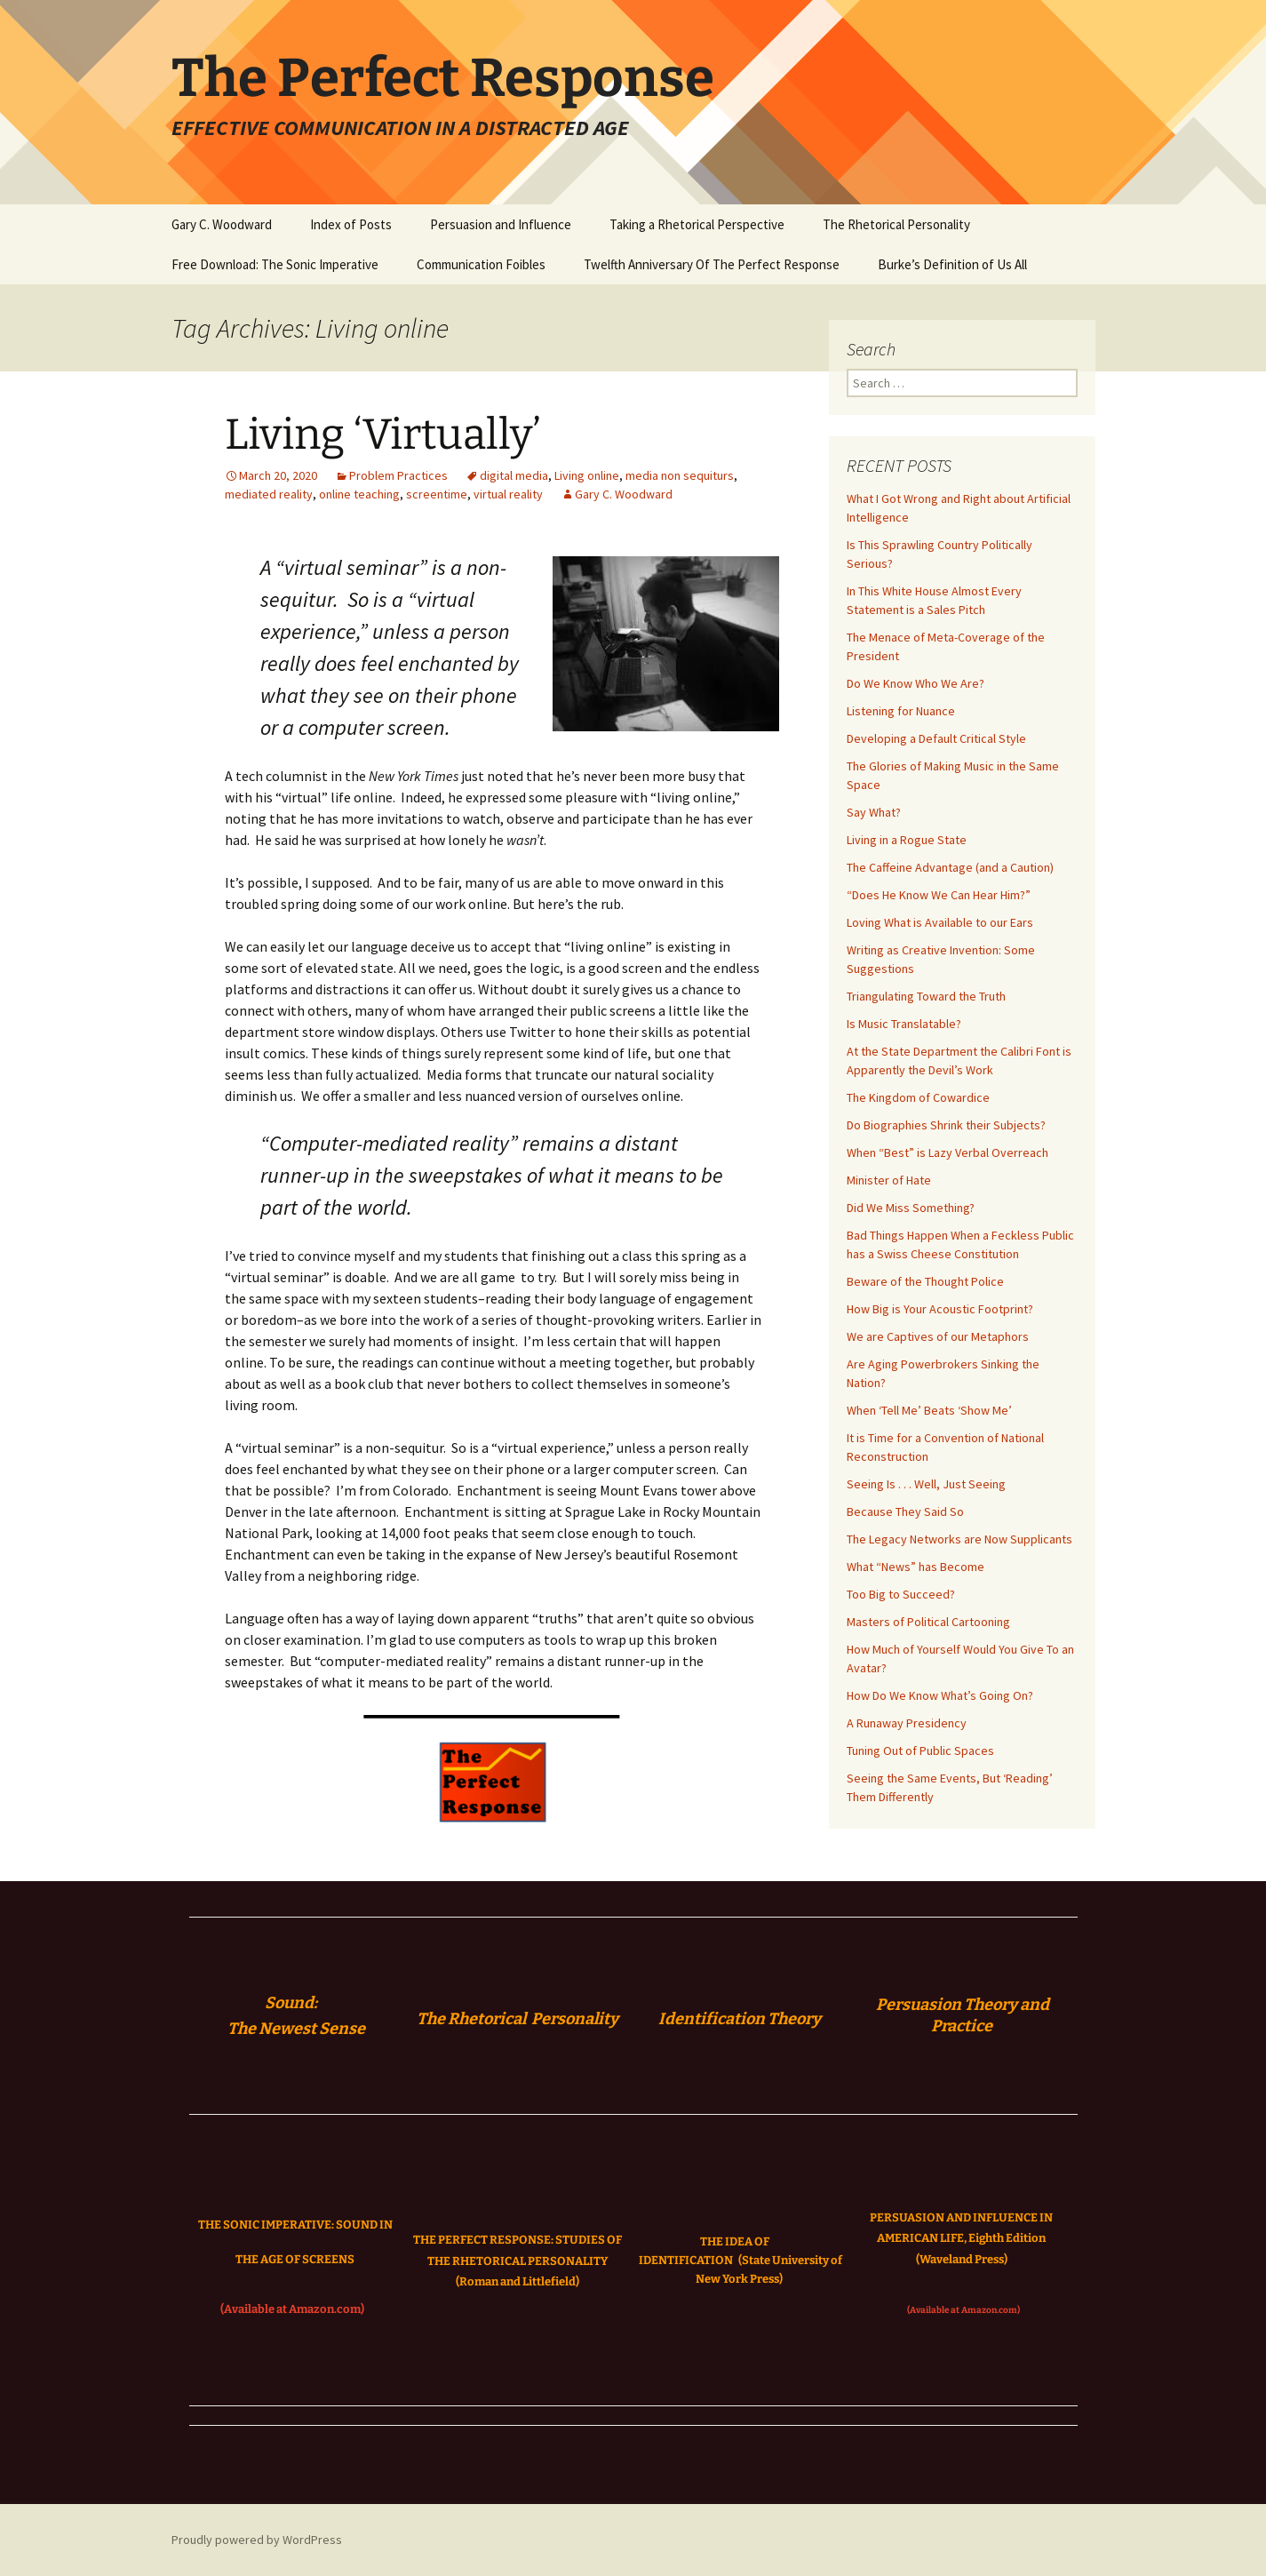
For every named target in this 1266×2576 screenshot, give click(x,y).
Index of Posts (351, 224)
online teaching (359, 494)
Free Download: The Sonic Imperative (274, 264)
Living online (586, 475)
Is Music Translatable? (904, 1024)
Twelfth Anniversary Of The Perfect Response (712, 264)
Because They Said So (905, 1511)
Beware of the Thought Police (925, 1281)
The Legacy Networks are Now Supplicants (959, 1539)
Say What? (874, 812)
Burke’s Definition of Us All (952, 264)
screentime (436, 494)
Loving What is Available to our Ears (940, 922)
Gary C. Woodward (221, 224)
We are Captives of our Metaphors (938, 1336)
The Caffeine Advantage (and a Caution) (950, 867)
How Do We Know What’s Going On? (940, 1695)
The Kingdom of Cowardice (918, 1097)
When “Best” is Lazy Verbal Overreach (947, 1152)
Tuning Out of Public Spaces (920, 1751)
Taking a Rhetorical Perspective (696, 224)
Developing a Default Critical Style (936, 738)
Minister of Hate (889, 1180)
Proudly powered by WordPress (256, 2540)
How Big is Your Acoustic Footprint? (940, 1309)
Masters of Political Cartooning (928, 1622)
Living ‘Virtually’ (383, 434)
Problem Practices (398, 475)
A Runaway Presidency (907, 1723)
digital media (514, 475)
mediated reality (269, 494)
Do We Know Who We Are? (915, 683)
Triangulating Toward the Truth (926, 996)
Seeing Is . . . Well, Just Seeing (926, 1484)
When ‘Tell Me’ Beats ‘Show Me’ (929, 1410)
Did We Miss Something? (911, 1208)
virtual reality (508, 494)
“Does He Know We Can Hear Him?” (939, 895)
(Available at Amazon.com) (292, 2309)
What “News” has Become (915, 1567)
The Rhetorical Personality (896, 224)
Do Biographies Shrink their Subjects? (946, 1125)
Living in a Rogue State (907, 840)
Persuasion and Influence (500, 224)
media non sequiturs (679, 475)
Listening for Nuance (901, 711)
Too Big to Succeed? (901, 1594)
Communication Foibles (481, 264)
